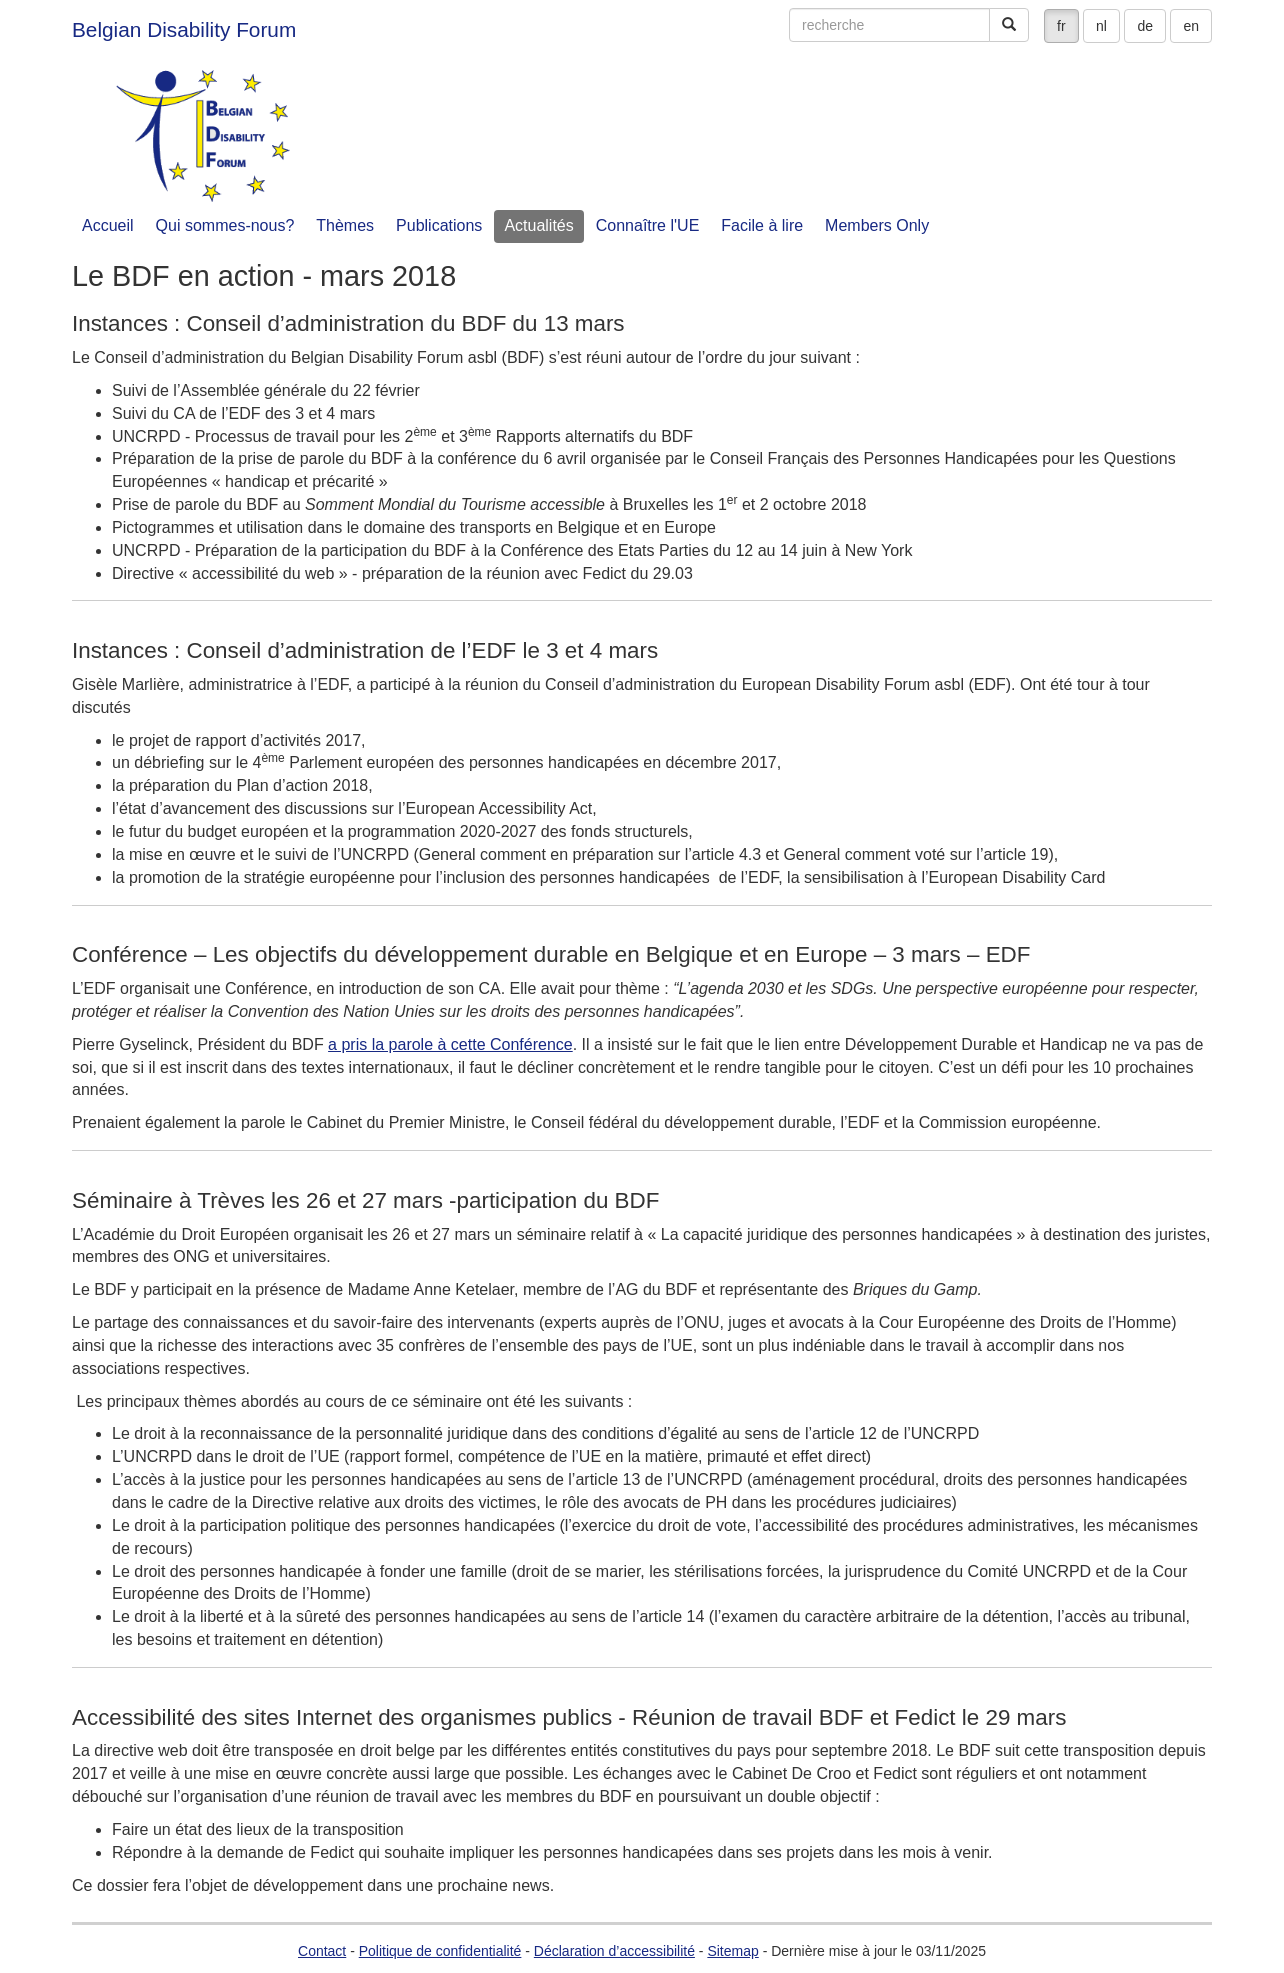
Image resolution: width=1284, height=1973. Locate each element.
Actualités (538, 225)
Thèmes (345, 225)
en (1191, 26)
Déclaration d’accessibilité (614, 1951)
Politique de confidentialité (440, 1951)
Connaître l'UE (648, 225)
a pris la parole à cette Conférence (450, 1044)
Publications (439, 225)
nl (1101, 26)
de (1145, 26)
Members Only (877, 225)
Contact (322, 1951)
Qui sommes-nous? (225, 225)
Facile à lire (762, 225)
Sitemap (732, 1951)
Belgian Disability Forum (184, 29)
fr (1061, 26)
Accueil (108, 225)
